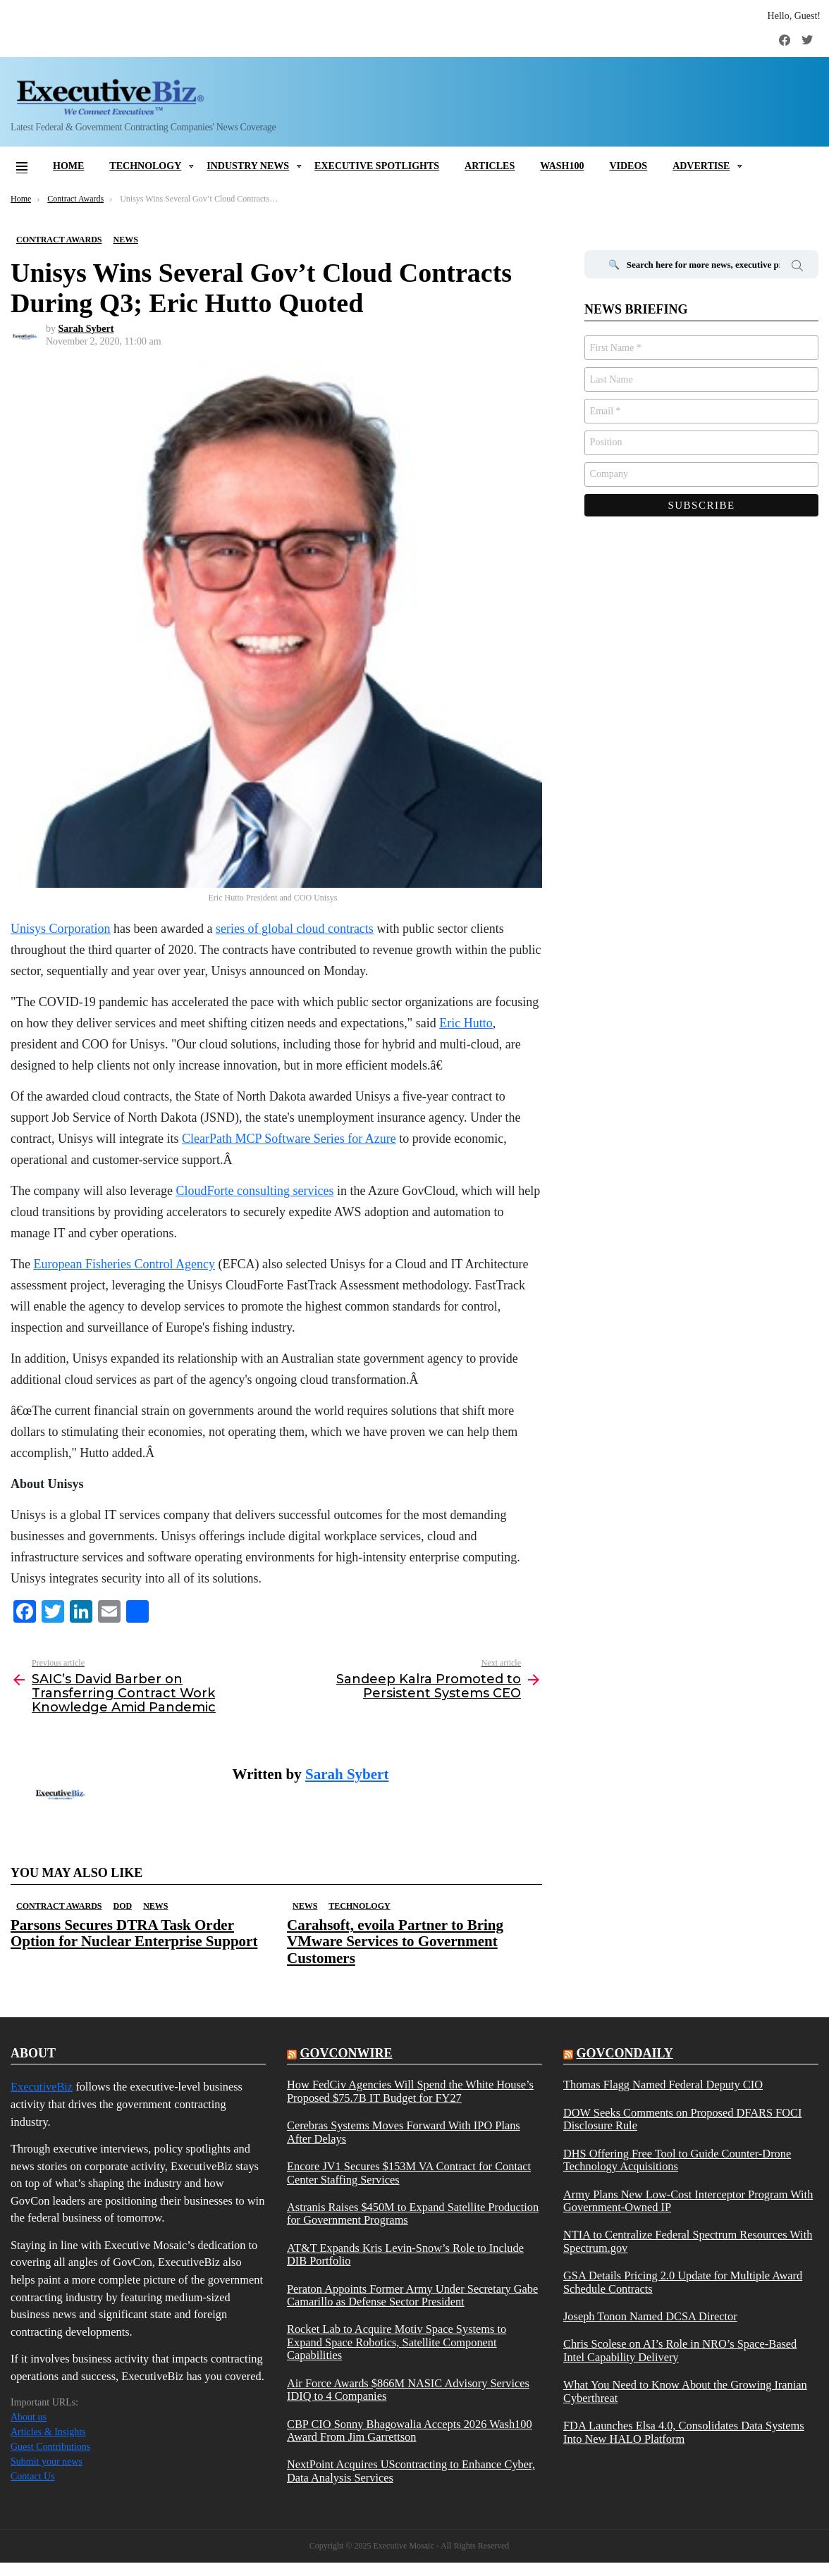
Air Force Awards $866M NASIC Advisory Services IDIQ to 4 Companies (408, 2390)
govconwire (346, 2053)
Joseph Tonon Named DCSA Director (650, 2316)
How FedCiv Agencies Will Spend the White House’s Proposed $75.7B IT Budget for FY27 (410, 2091)
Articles (490, 166)
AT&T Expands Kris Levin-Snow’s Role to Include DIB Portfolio (405, 2254)
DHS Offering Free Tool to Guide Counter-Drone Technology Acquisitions (677, 2160)
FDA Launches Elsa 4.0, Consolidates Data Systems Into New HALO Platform (683, 2432)
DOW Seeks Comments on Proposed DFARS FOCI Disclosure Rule (682, 2119)
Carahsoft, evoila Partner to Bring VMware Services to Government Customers (395, 1941)
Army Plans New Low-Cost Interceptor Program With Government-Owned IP (688, 2201)
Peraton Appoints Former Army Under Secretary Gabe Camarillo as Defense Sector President (412, 2295)
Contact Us (33, 2476)
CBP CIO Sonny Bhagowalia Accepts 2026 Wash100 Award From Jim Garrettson (409, 2431)
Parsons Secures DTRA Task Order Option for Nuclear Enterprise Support (134, 1933)
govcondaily (624, 2053)
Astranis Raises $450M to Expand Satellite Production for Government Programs (413, 2214)
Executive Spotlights (376, 166)
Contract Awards (59, 1906)
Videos (628, 166)
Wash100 (562, 166)
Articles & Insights (48, 2432)
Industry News (248, 166)
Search (797, 268)
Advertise (701, 166)
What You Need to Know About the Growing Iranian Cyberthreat (685, 2391)
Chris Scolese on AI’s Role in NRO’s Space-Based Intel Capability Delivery (680, 2350)
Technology (145, 166)
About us (29, 2417)
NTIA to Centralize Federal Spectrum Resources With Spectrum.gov (687, 2241)
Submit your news (46, 2461)
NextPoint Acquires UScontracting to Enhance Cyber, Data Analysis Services (411, 2471)
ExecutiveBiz (42, 2086)
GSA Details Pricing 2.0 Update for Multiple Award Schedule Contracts (682, 2282)
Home (68, 166)
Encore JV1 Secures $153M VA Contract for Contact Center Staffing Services (409, 2173)
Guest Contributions (50, 2446)
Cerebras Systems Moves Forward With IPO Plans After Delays (403, 2132)
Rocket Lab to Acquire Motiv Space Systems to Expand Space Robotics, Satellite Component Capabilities (396, 2342)
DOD (122, 1906)
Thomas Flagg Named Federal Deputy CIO (663, 2085)
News (155, 1906)
